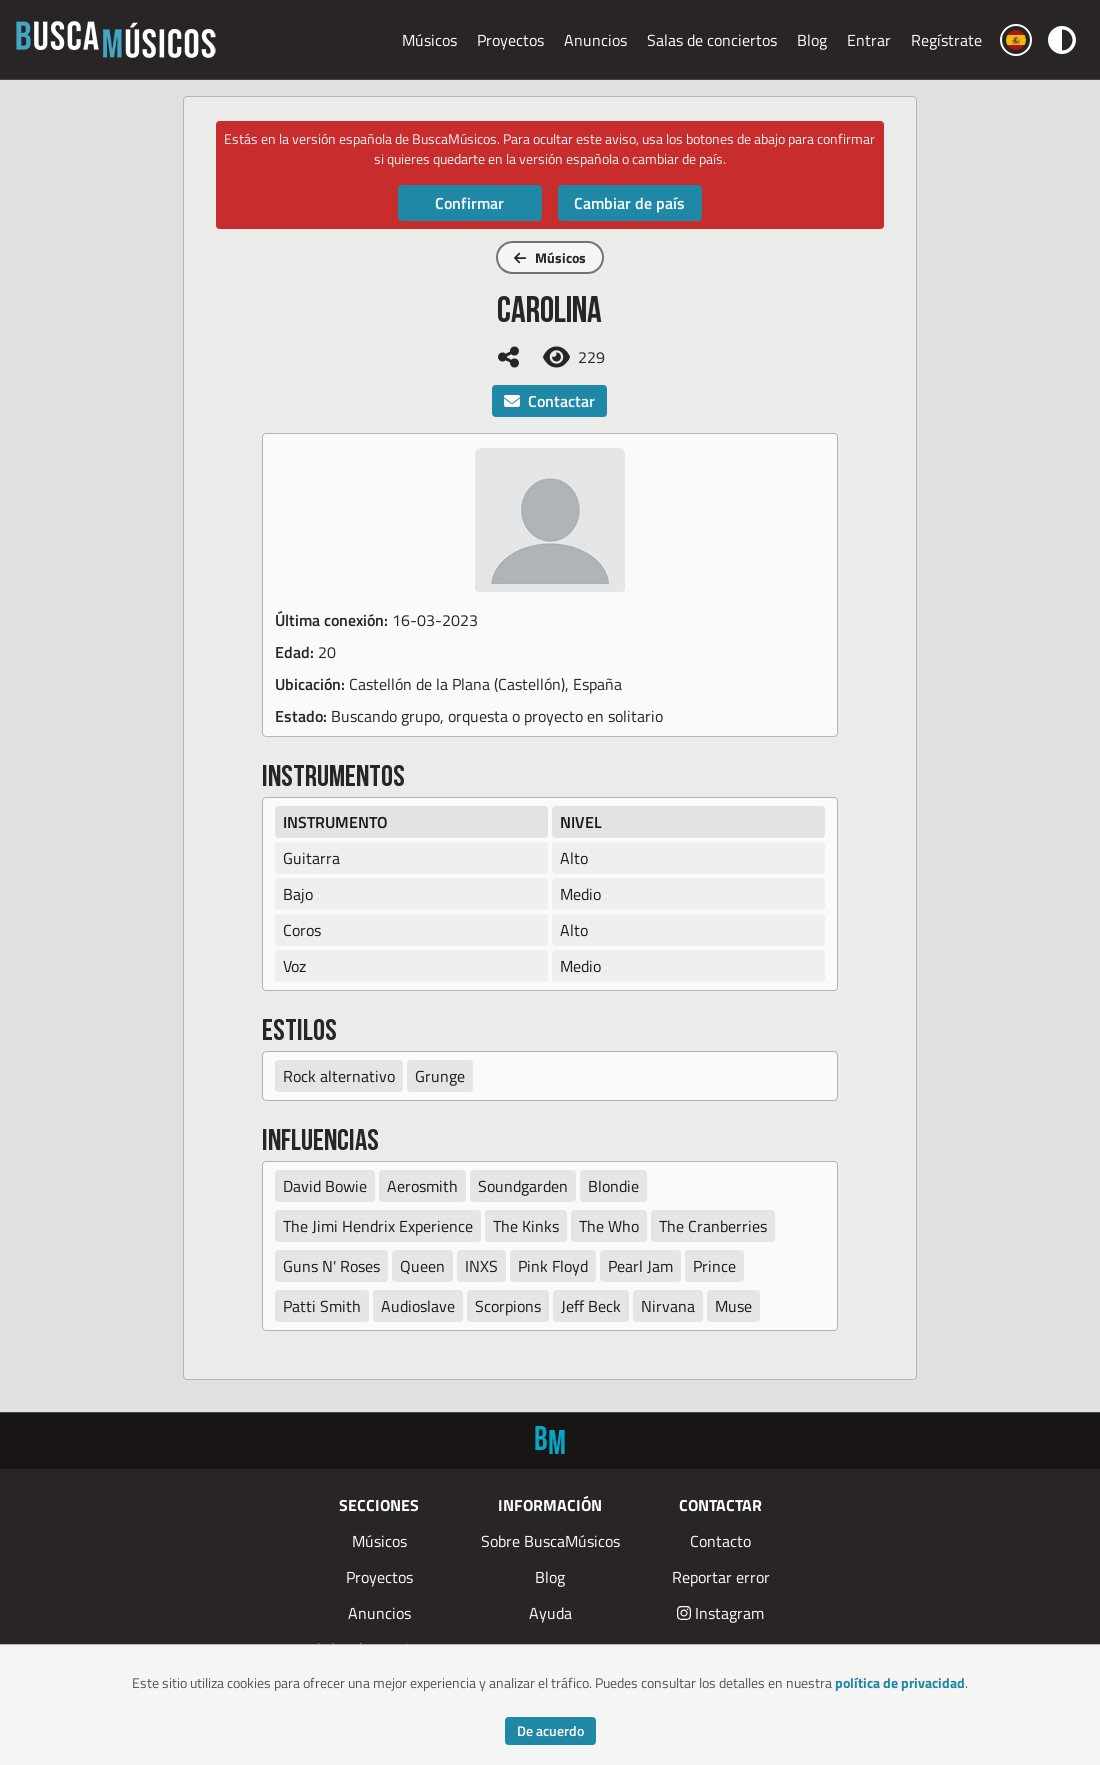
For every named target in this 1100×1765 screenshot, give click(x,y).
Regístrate (946, 40)
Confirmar (469, 203)
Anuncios (595, 40)
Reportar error (721, 1577)
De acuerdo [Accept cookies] (550, 1730)
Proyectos (510, 40)
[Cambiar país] (1016, 40)
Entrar (869, 40)
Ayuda (550, 1613)
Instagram (720, 1613)
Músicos (429, 40)
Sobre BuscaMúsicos (550, 1541)
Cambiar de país (629, 203)
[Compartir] (508, 357)
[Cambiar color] (1062, 39)
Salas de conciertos (712, 40)
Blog (812, 40)
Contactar (549, 401)
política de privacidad (900, 1682)
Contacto (720, 1541)
